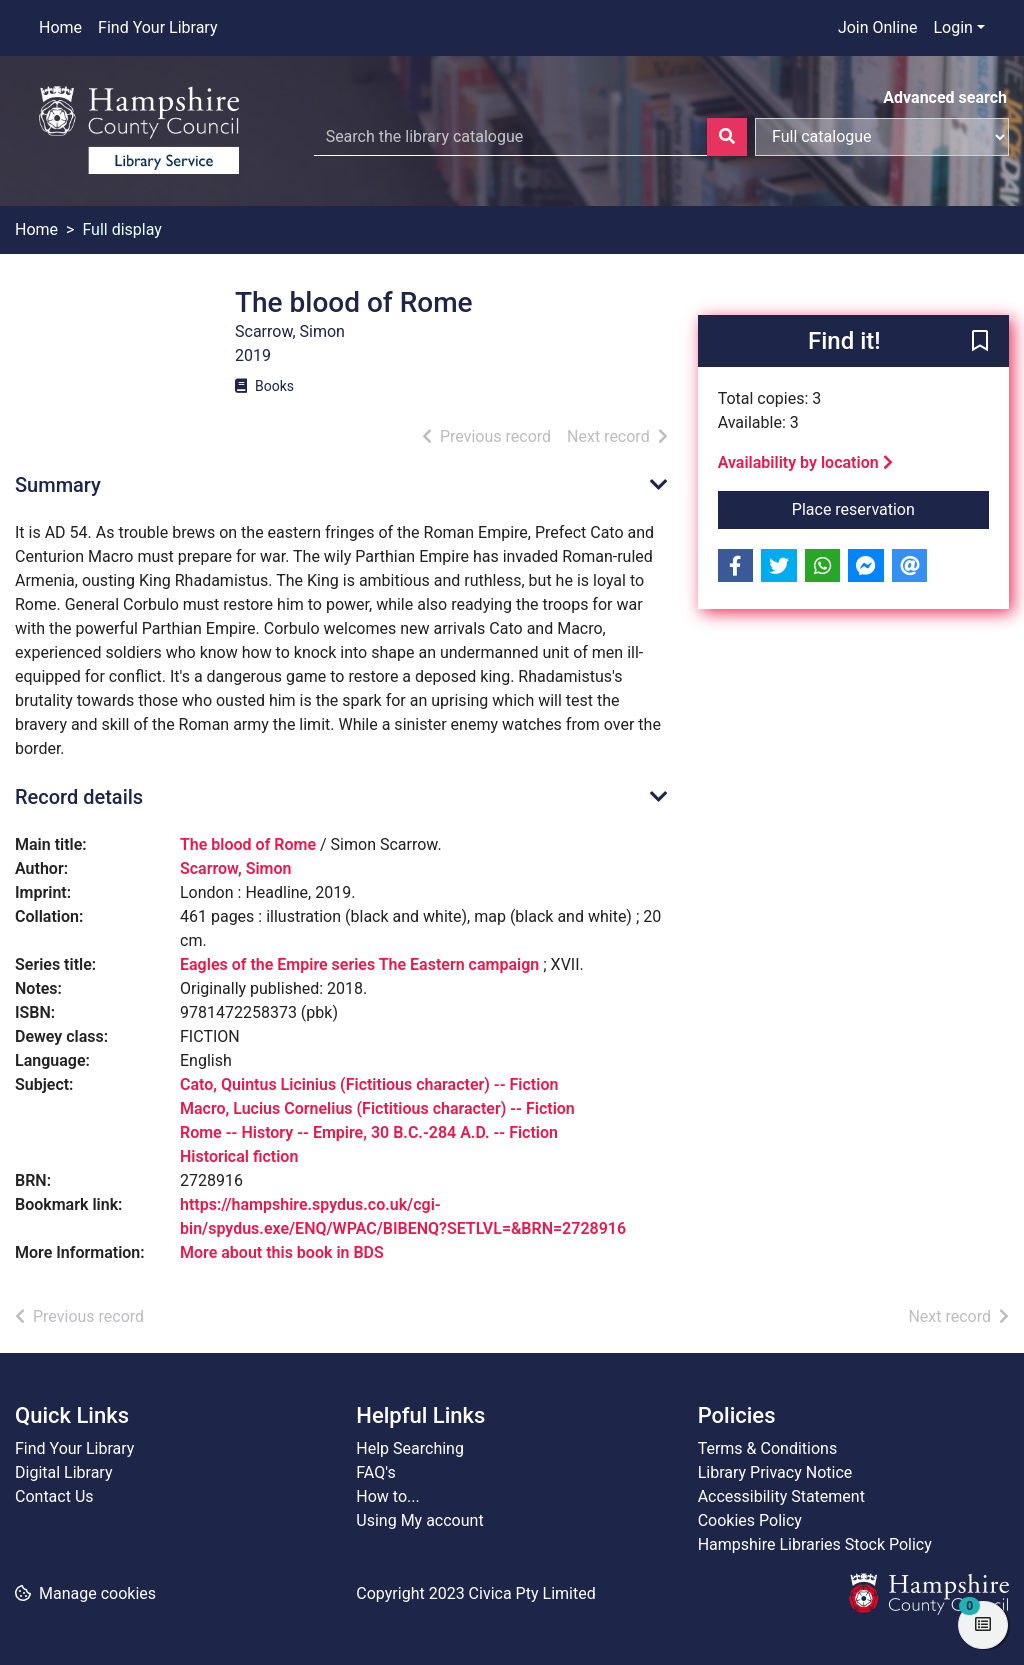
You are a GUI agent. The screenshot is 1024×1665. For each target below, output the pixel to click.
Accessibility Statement (781, 1496)
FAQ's (375, 1472)
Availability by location (805, 462)
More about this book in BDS (282, 1252)
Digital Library (64, 1472)
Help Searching (410, 1448)
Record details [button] (79, 797)
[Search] (727, 137)
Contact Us (54, 1496)
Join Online (878, 27)
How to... (387, 1496)
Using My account (419, 1520)
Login (952, 27)
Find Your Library (157, 27)
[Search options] (882, 137)
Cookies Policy (750, 1520)
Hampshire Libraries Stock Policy (815, 1544)
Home (60, 27)
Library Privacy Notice (775, 1472)
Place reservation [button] (890, 508)
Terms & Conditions (768, 1448)
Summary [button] (58, 485)
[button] (980, 342)
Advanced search (945, 97)
